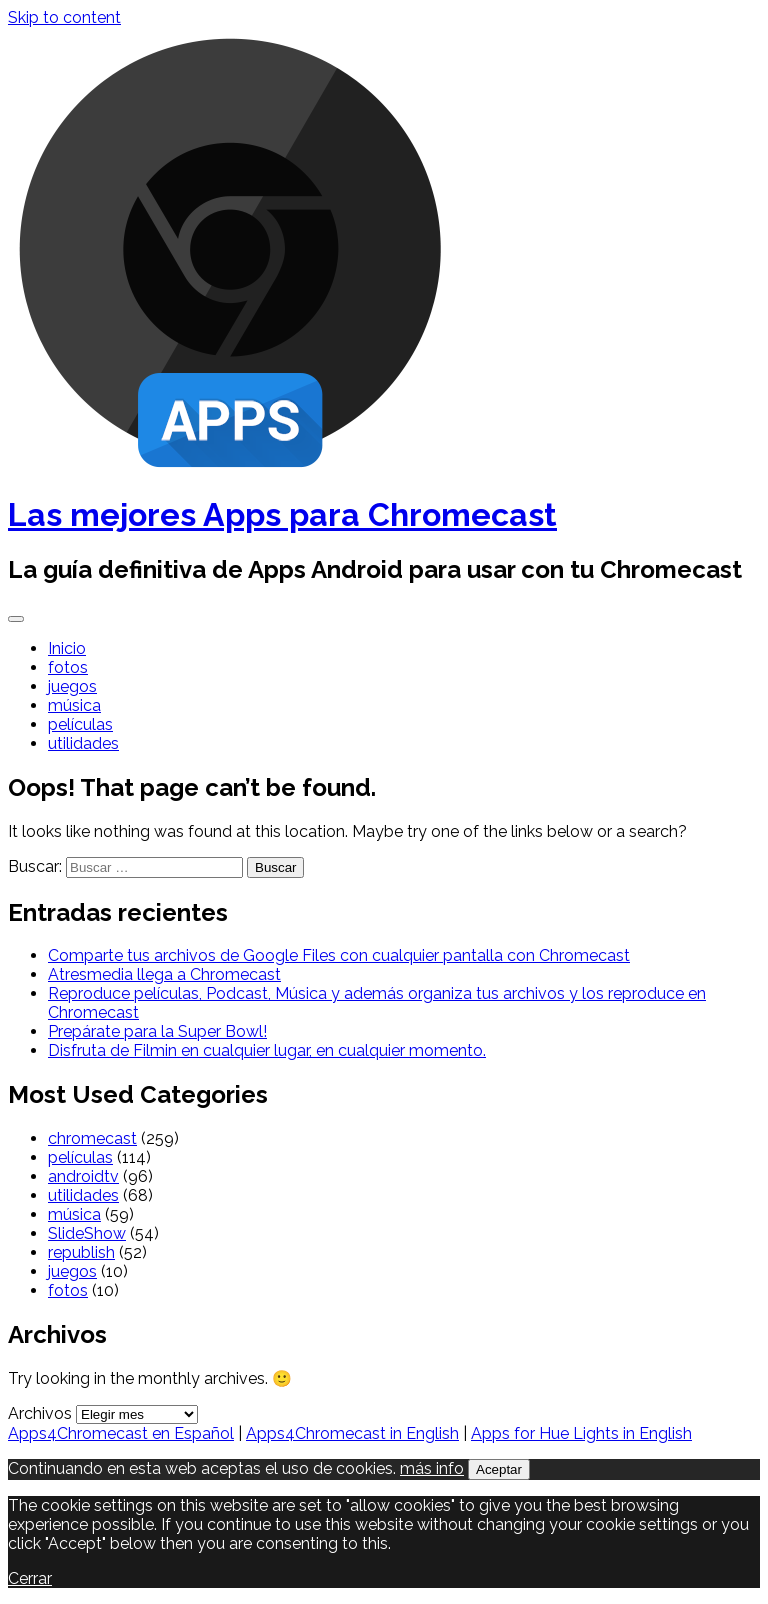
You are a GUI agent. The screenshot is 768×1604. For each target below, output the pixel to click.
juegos (72, 686)
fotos (68, 667)
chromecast (92, 1138)
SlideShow (87, 1233)
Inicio (67, 648)
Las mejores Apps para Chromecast (282, 514)
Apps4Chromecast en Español (121, 1433)
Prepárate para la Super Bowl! (157, 1031)
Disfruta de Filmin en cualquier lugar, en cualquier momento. (267, 1050)
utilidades (83, 743)
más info (432, 1468)
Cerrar (30, 1578)
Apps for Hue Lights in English (581, 1433)
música (74, 705)
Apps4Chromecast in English (352, 1433)
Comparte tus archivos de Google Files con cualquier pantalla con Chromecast (339, 955)
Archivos (40, 1413)
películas (80, 724)
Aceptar (499, 1469)
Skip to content (64, 17)
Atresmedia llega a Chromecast (164, 974)
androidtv (83, 1176)
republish (81, 1252)
